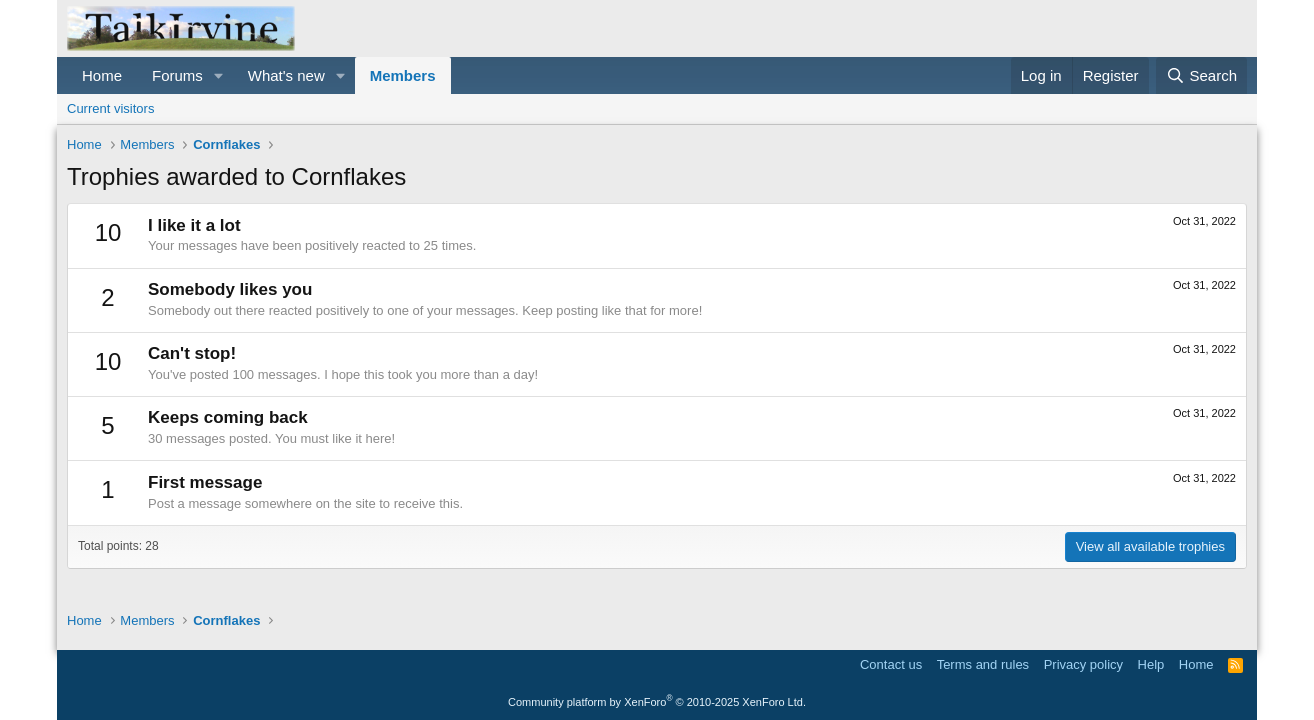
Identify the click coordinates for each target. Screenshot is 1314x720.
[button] (219, 75)
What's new (286, 75)
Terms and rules (983, 664)
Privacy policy (1083, 664)
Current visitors (110, 108)
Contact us (891, 664)
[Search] (1201, 75)
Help (1151, 664)
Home (102, 75)
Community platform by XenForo (657, 702)
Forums (177, 75)
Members (403, 75)
